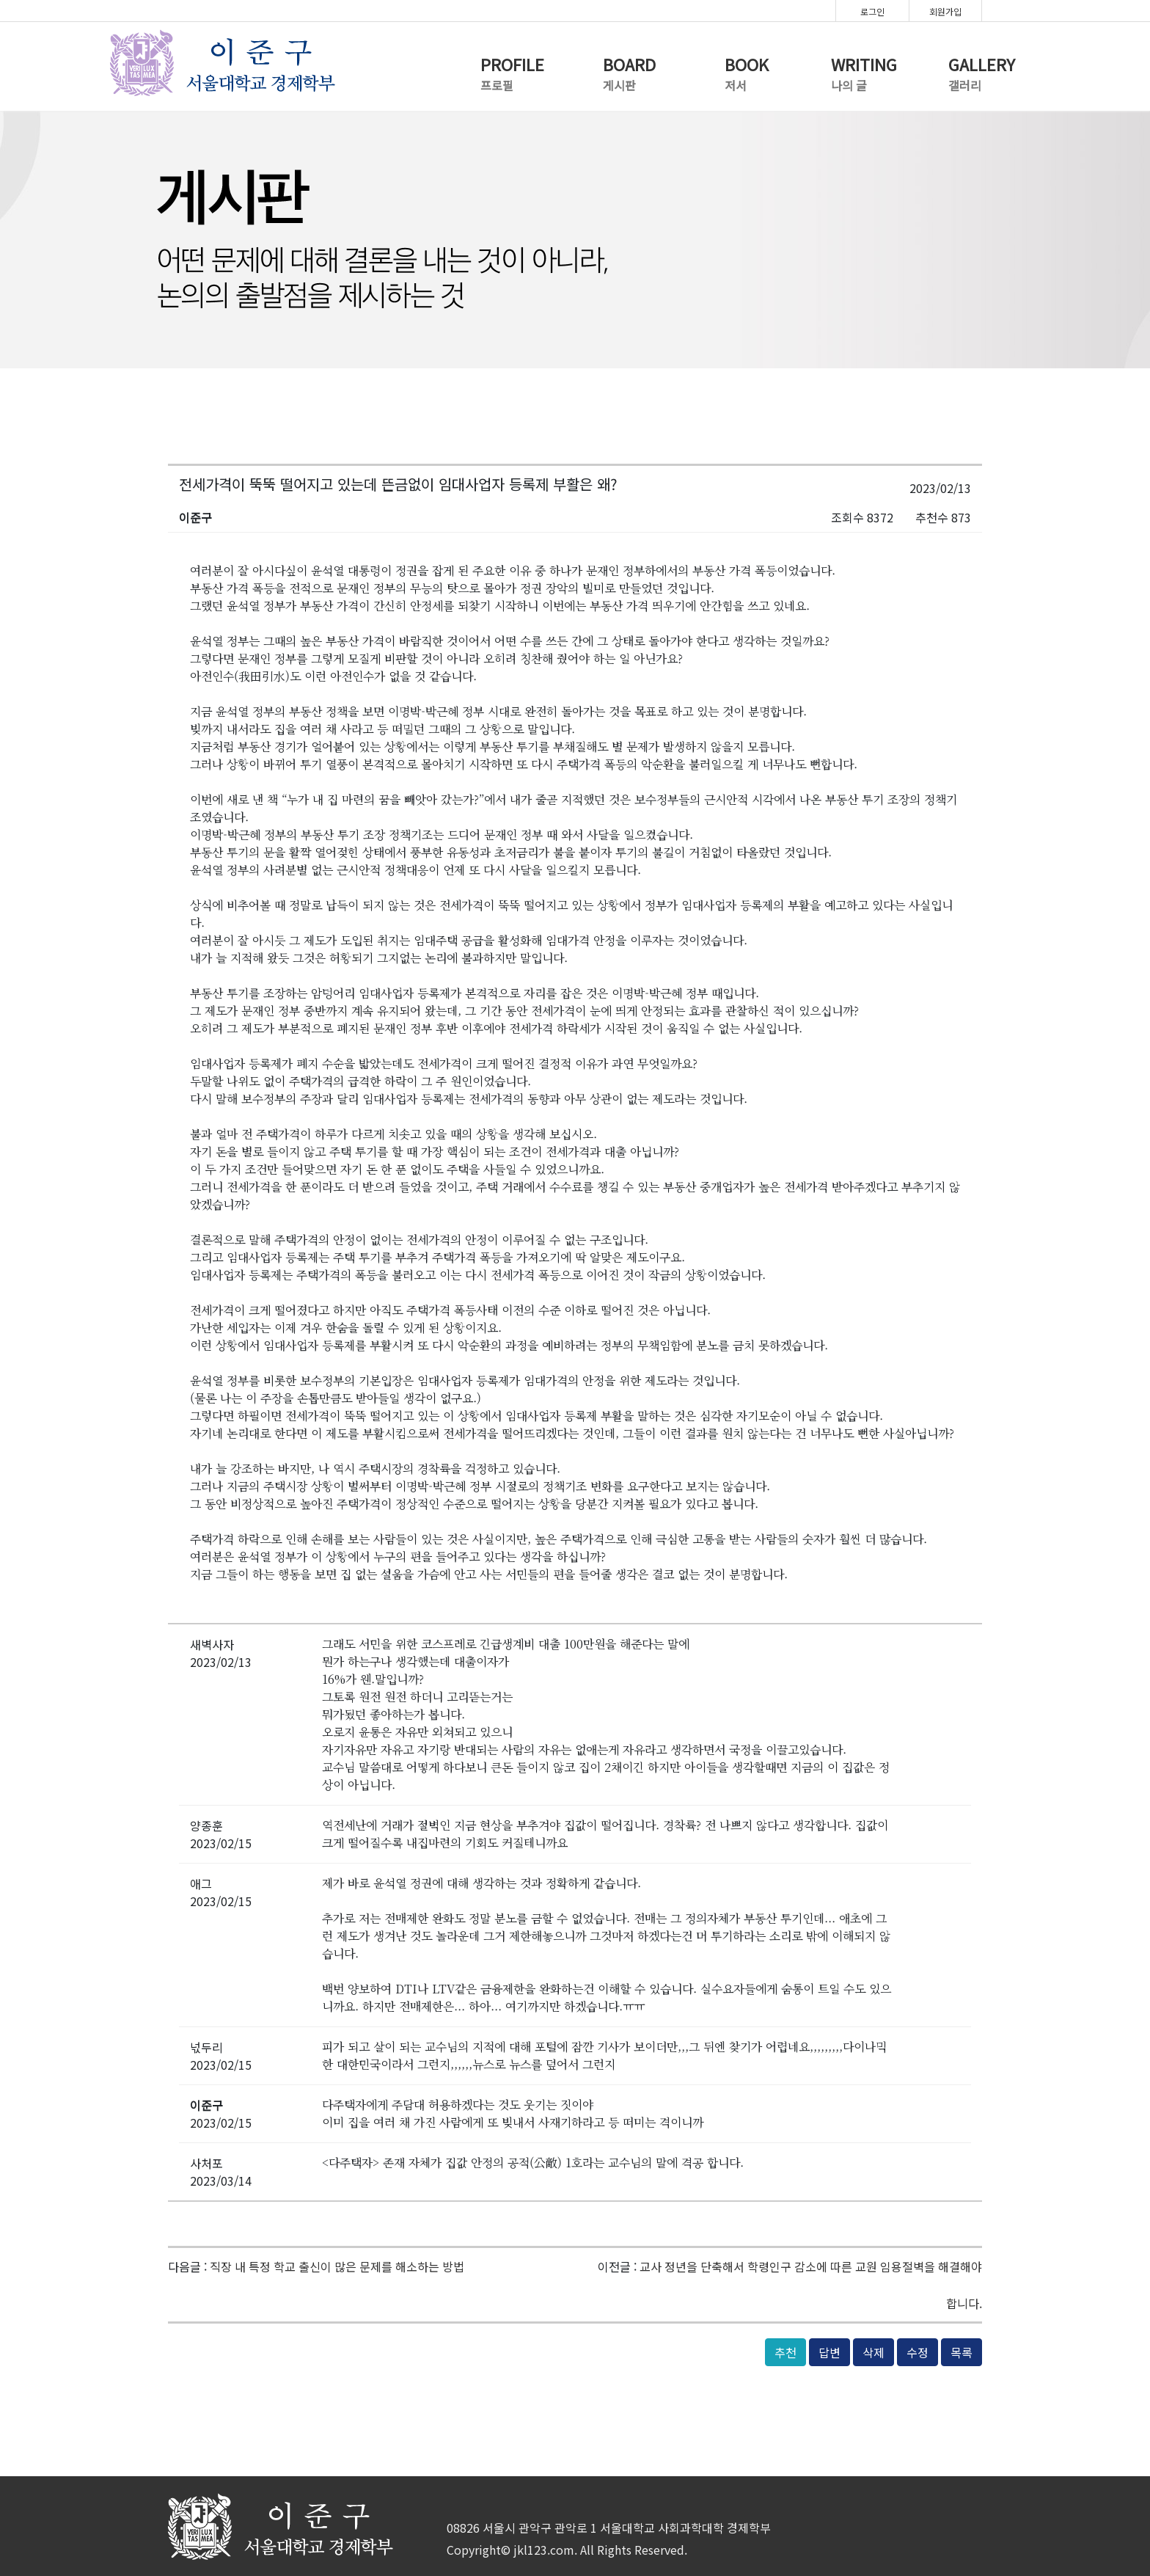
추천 (785, 2352)
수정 (918, 2352)
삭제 (873, 2352)
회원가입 (945, 11)
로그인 (872, 11)
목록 (962, 2352)
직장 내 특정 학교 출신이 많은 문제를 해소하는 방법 (337, 2266)
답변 (829, 2352)
